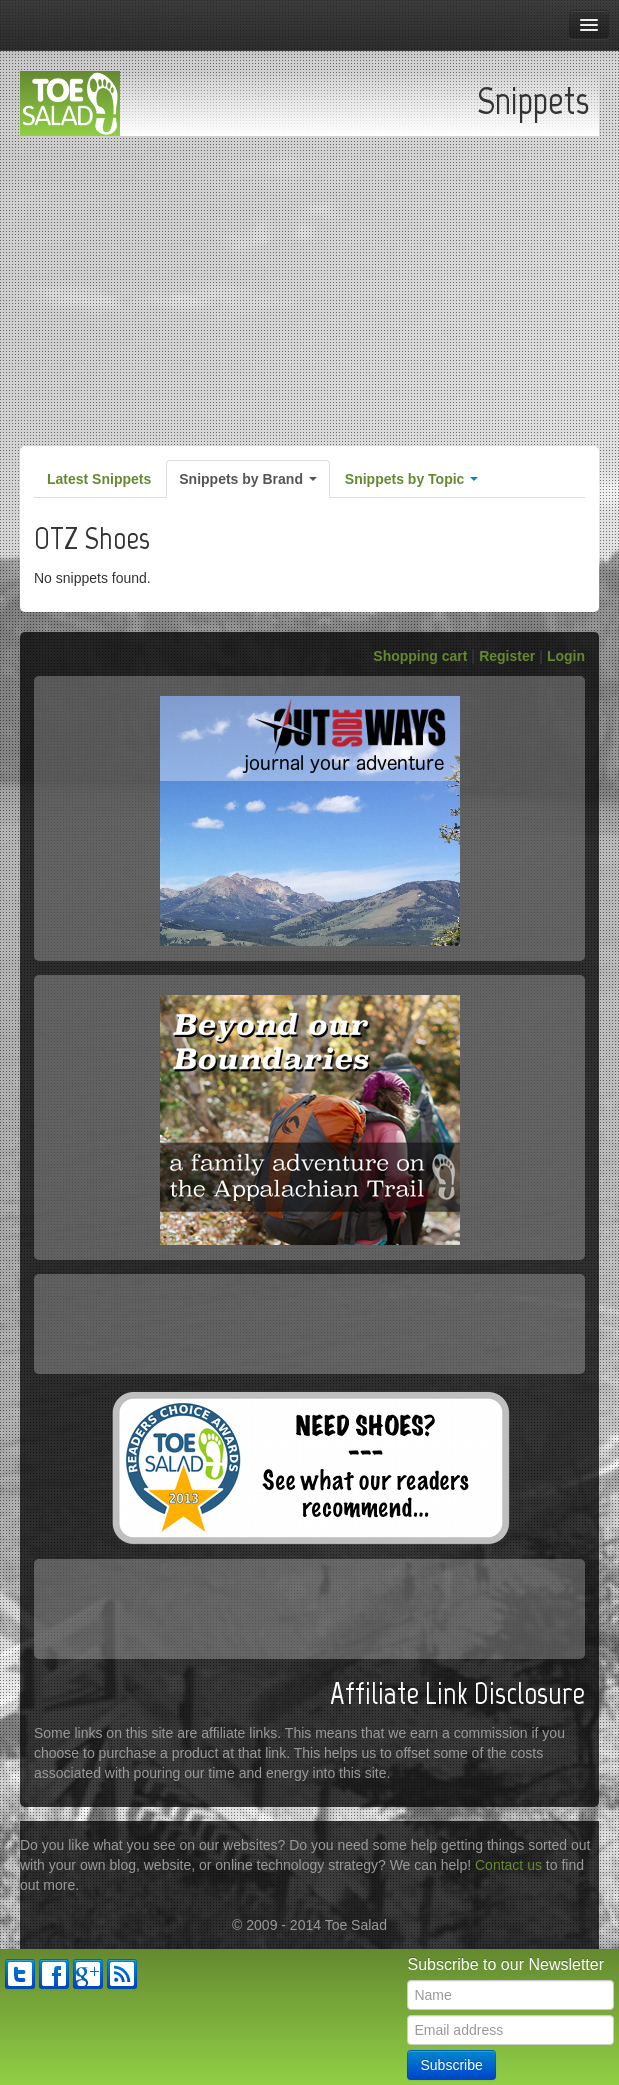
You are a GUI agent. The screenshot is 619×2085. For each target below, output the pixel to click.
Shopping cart (420, 656)
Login (566, 656)
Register (507, 656)
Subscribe (451, 2065)
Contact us (508, 1865)
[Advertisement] (309, 286)
